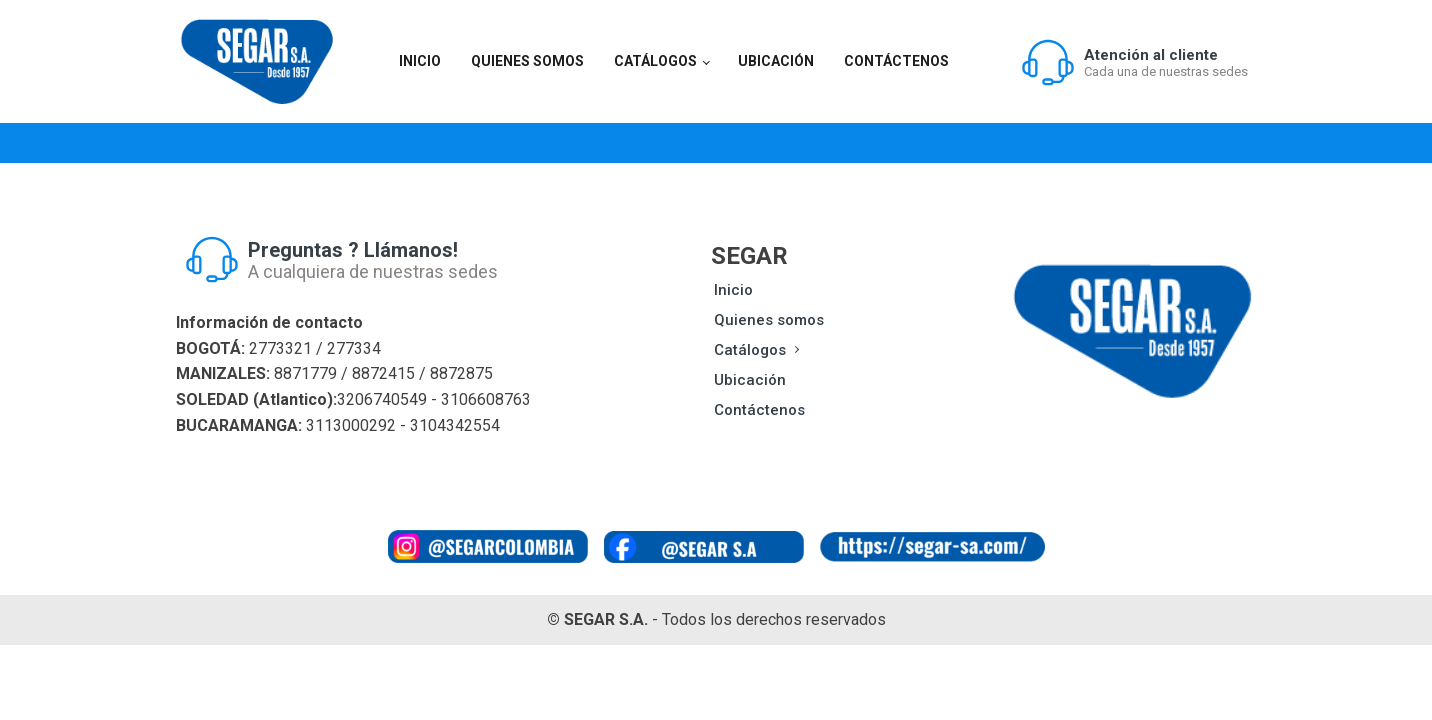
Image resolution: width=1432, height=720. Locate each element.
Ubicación (776, 61)
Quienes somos (527, 61)
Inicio (420, 61)
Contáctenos (896, 61)
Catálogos (655, 61)
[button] (1134, 62)
